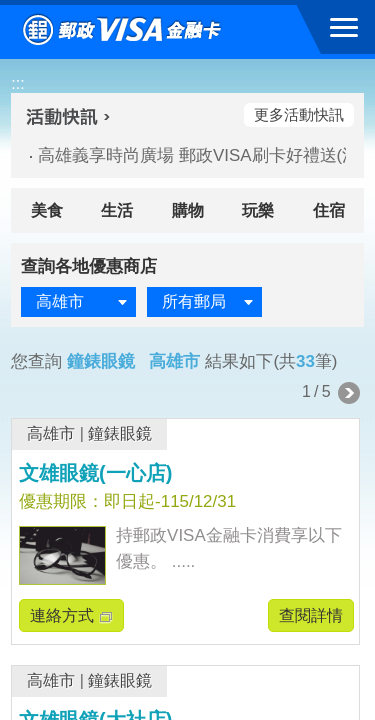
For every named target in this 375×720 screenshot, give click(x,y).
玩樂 (258, 210)
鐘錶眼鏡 (120, 433)
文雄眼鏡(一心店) (95, 473)
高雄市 (51, 433)
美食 (47, 210)
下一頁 (349, 393)
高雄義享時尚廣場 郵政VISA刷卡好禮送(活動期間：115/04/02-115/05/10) (184, 155)
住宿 (329, 210)
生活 (117, 210)
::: (17, 83)
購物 (188, 210)
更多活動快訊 (299, 114)
